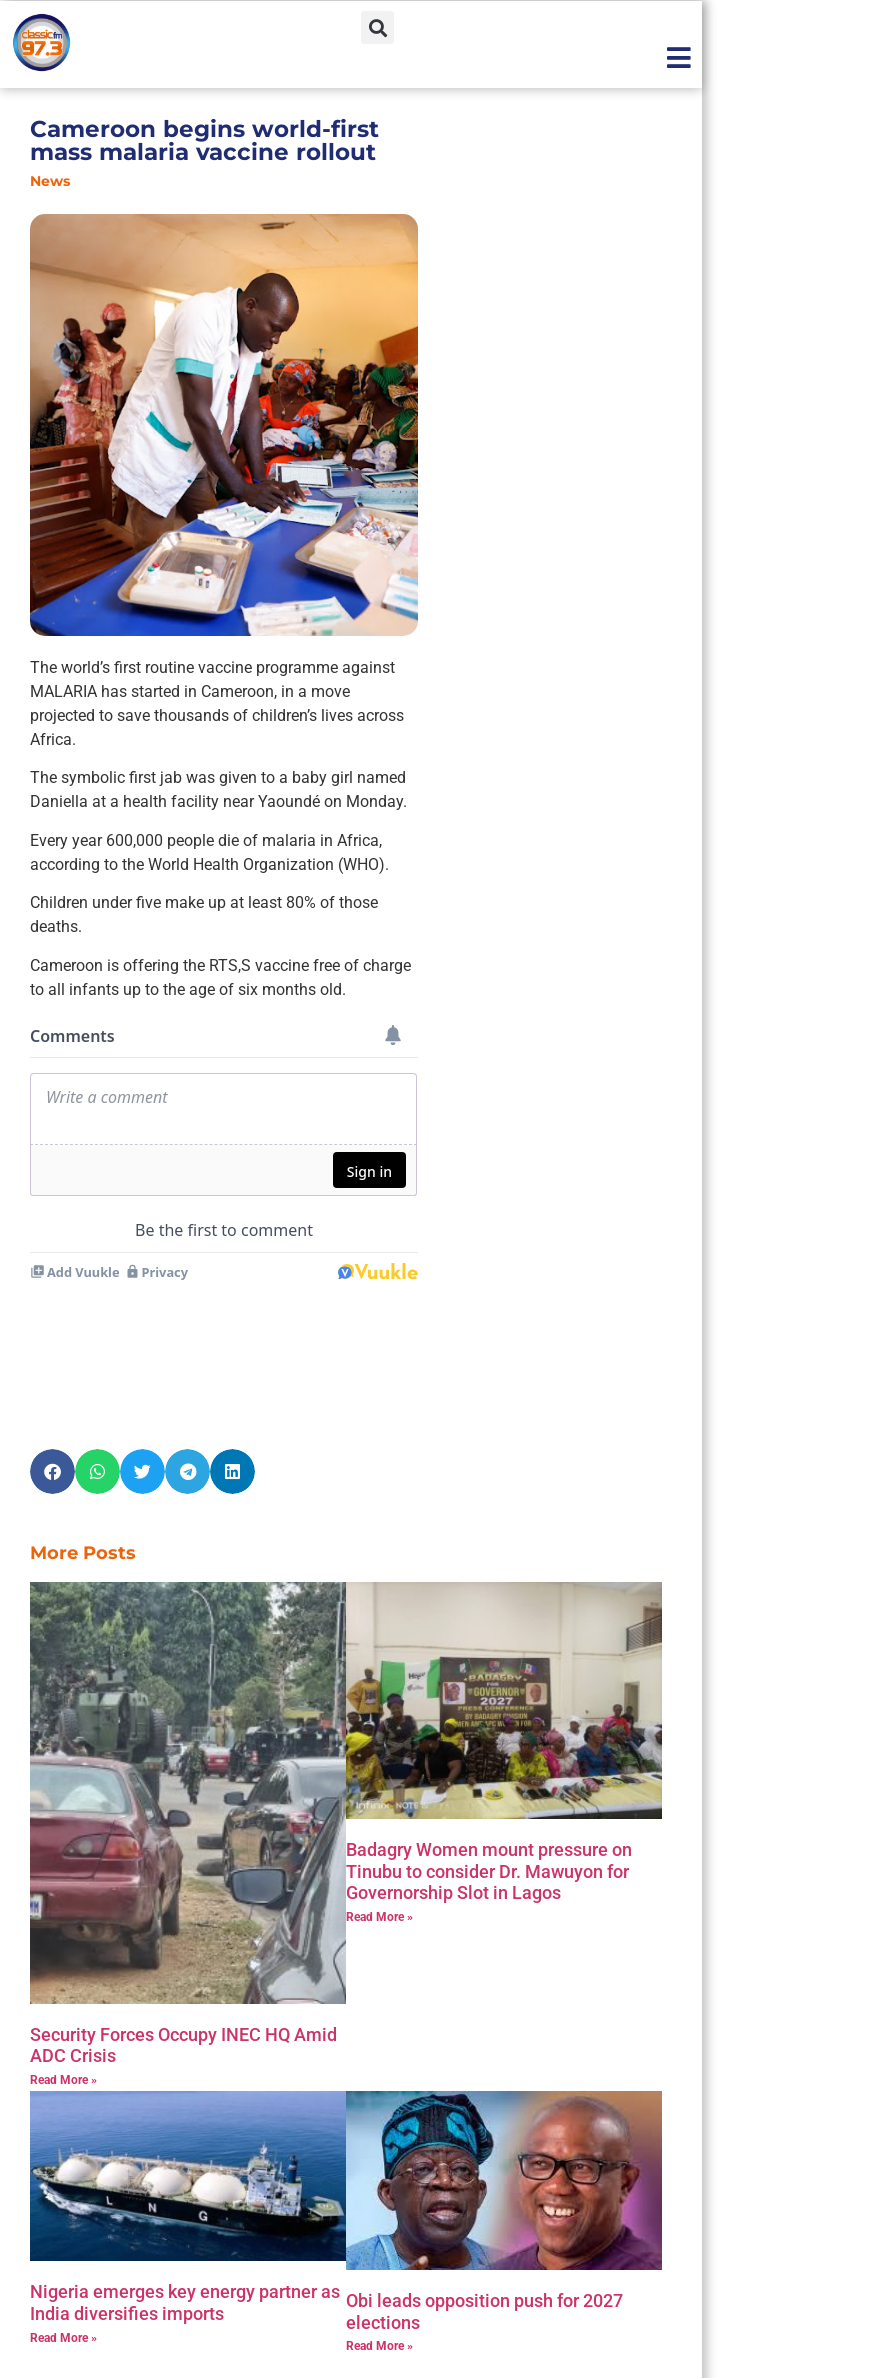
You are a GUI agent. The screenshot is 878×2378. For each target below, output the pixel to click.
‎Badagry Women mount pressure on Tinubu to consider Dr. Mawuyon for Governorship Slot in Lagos (489, 1786)
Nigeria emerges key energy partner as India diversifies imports (185, 2217)
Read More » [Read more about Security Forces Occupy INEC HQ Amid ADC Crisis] (63, 1995)
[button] (377, 27)
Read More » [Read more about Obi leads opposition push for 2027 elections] (379, 2261)
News (50, 181)
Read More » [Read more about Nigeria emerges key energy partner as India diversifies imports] (63, 2253)
